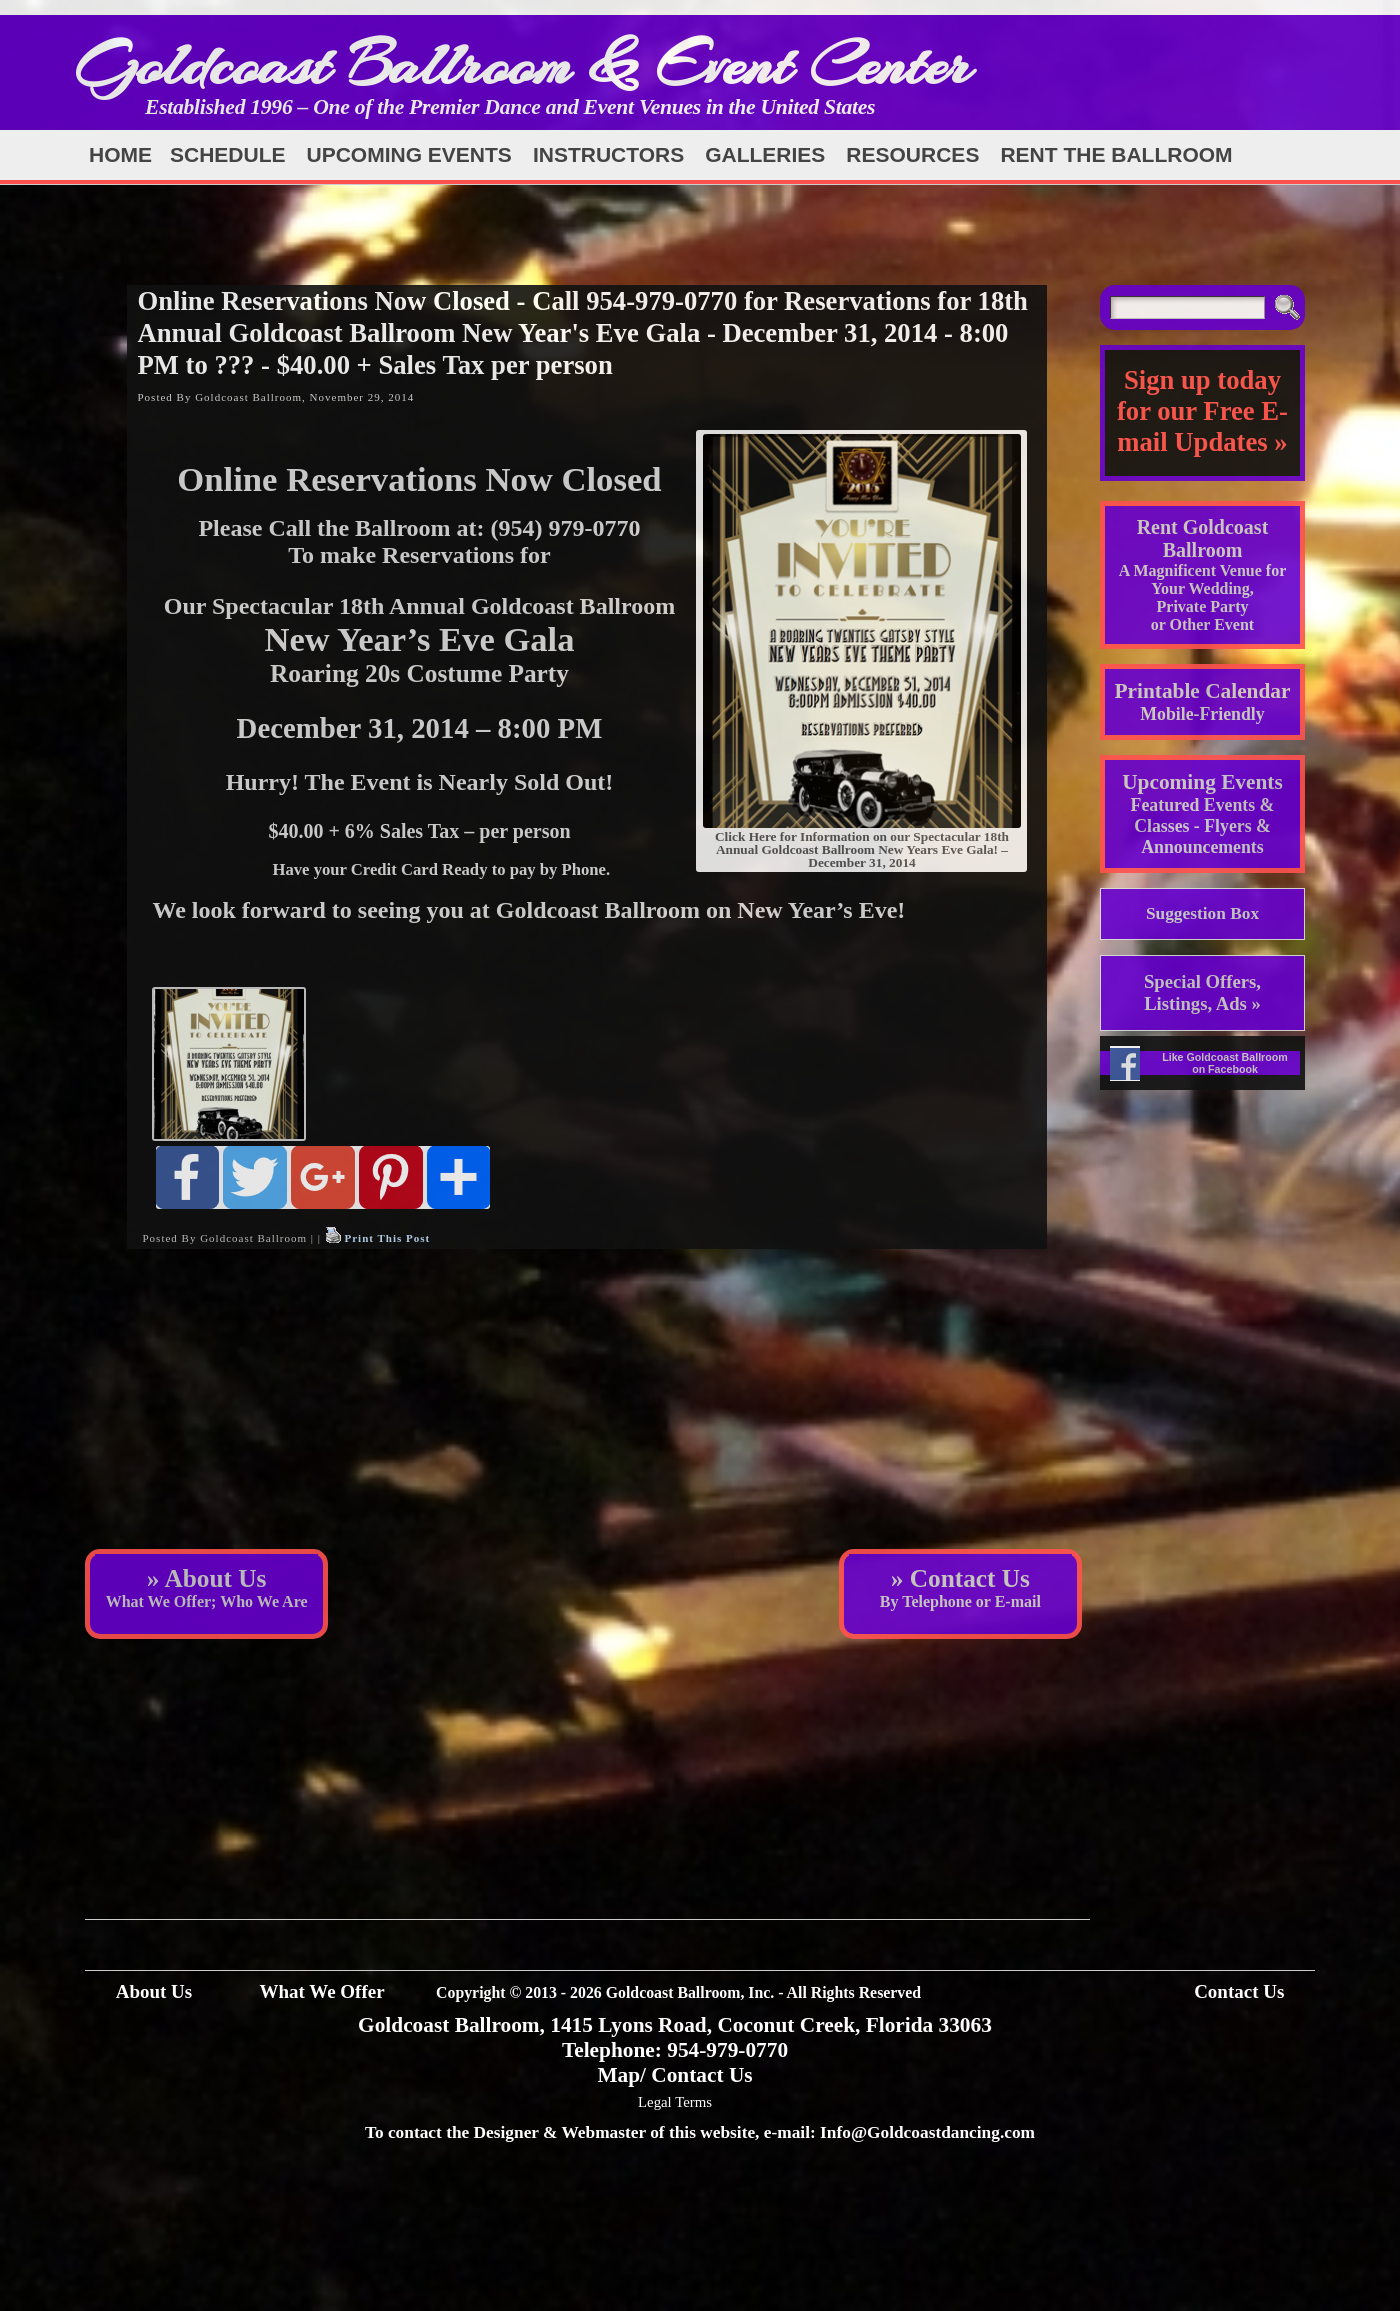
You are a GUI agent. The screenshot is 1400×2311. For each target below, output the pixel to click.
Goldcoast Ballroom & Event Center (523, 64)
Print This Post (387, 1238)
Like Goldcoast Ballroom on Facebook (1225, 1063)
